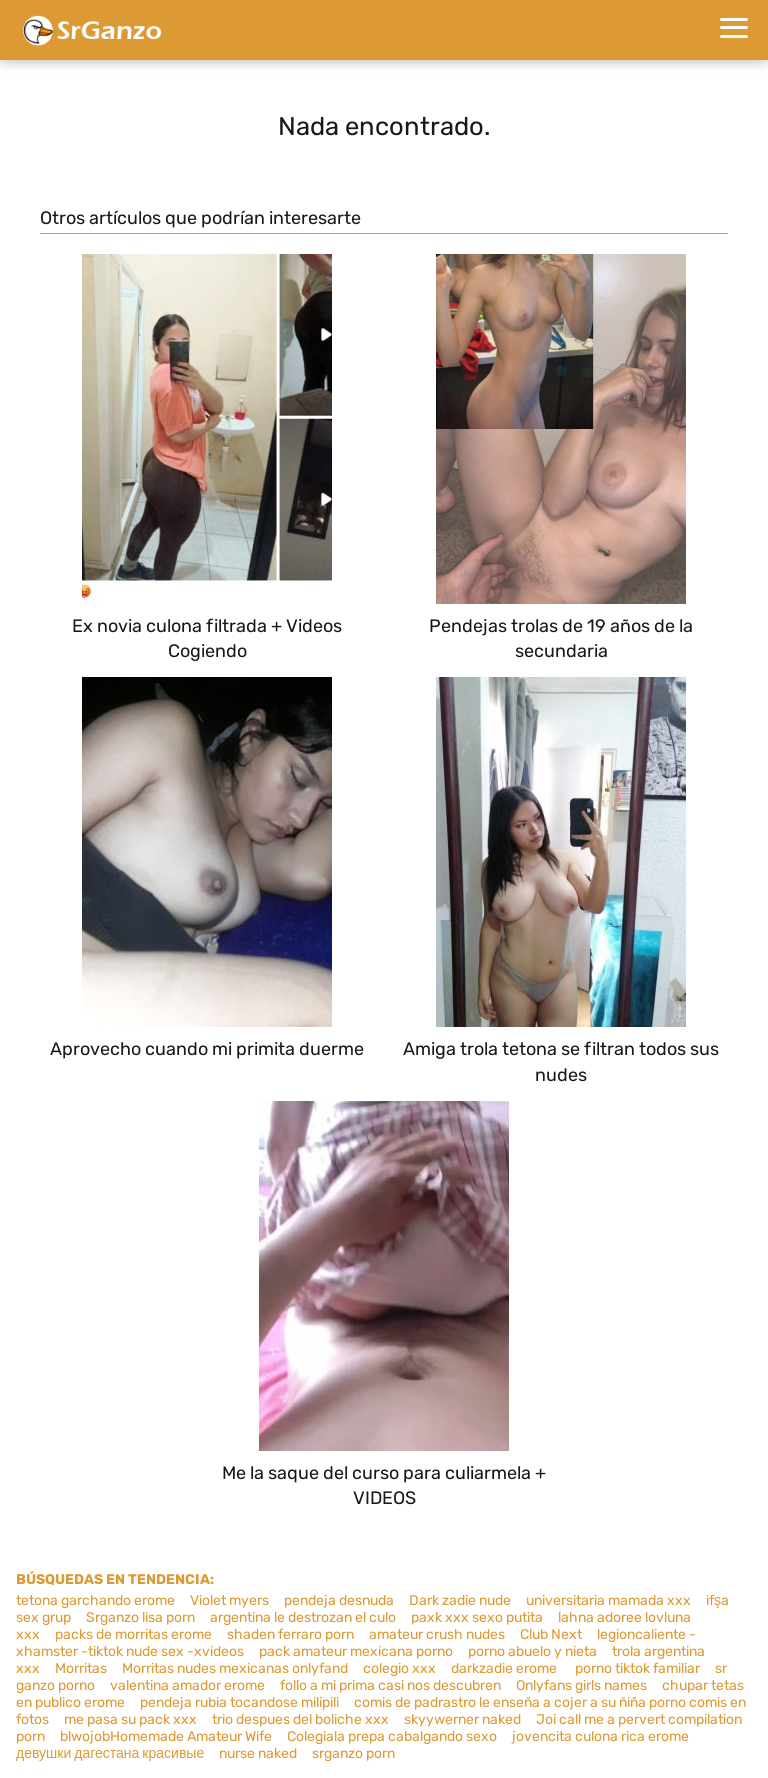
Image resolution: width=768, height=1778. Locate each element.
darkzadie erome (505, 1668)
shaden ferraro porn (290, 1634)
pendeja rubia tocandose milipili (239, 1702)
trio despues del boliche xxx (300, 1719)
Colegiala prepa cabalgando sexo (392, 1736)
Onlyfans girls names (581, 1685)
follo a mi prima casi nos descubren (390, 1685)
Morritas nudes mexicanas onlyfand (235, 1668)
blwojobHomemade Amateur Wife (166, 1736)
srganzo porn (353, 1753)
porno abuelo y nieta (532, 1651)
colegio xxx (399, 1668)
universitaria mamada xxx (608, 1600)
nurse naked (258, 1753)
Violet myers (229, 1600)
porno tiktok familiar (637, 1668)
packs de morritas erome (133, 1634)
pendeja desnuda (339, 1600)
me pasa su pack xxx (130, 1719)
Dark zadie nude (460, 1600)
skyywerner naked (462, 1719)
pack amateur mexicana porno (356, 1651)
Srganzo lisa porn (140, 1617)
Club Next (551, 1634)
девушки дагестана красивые (110, 1753)
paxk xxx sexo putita (477, 1617)
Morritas (81, 1668)
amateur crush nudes (437, 1634)
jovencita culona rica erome (600, 1736)
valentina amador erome (187, 1685)
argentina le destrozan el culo (303, 1617)
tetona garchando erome (95, 1600)
